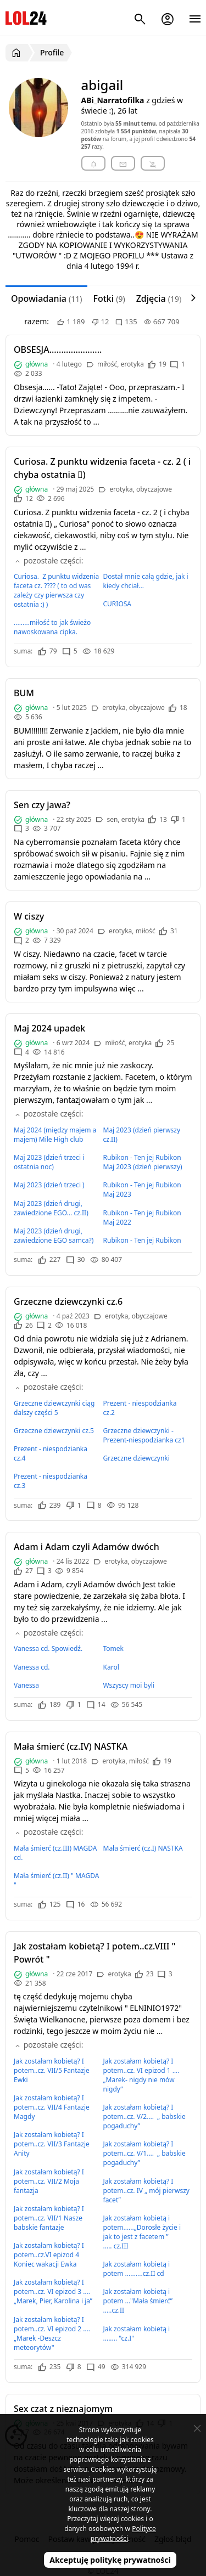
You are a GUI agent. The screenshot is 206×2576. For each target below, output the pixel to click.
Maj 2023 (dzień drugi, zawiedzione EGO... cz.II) (51, 1208)
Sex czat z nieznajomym (63, 2409)
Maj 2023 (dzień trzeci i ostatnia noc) (49, 1162)
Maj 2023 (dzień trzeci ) (49, 1185)
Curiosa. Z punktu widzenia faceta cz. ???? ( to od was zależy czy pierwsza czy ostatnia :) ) (56, 590)
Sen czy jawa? (42, 805)
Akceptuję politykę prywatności (110, 2560)
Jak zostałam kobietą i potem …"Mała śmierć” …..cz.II (138, 2301)
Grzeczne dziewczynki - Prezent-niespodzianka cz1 (144, 1435)
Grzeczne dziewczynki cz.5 (54, 1430)
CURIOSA (117, 603)
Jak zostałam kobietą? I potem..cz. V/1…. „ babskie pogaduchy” (144, 2153)
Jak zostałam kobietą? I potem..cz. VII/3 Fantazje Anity (52, 2144)
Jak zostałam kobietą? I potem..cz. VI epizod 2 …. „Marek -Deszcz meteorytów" (53, 2333)
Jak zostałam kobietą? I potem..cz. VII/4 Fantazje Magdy (52, 2107)
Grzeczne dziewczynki (136, 1458)
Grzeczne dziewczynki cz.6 (68, 1301)
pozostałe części (47, 560)
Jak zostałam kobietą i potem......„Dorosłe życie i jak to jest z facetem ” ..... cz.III (142, 2232)
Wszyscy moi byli (128, 1685)
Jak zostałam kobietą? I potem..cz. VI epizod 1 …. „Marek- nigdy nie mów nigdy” (142, 2075)
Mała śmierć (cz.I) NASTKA (143, 1848)
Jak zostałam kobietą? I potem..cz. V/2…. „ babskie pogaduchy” (144, 2116)
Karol (111, 1667)
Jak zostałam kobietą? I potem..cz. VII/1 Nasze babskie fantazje (49, 2218)
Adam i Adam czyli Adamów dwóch (86, 1547)
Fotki (109, 298)
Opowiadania (46, 298)
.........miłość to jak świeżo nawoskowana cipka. (52, 627)
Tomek (113, 1648)
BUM (24, 693)
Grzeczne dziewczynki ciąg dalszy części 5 (54, 1408)
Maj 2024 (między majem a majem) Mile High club (55, 1134)
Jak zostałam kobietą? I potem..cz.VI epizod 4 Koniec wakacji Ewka (49, 2255)
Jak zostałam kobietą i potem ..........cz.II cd (136, 2268)
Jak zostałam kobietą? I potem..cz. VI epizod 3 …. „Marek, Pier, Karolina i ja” (53, 2292)
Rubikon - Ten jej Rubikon (142, 1240)
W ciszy (29, 916)
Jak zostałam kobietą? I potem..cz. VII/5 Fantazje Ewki (52, 2070)
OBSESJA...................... (58, 349)
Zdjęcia (159, 298)
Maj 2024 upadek (49, 1028)
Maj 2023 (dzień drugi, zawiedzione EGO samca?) (53, 1235)
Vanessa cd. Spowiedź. (48, 1648)
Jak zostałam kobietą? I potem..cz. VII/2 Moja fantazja (49, 2181)
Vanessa (26, 1685)
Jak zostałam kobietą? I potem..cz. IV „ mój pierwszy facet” (146, 2191)
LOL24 (26, 18)
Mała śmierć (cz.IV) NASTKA (70, 1746)
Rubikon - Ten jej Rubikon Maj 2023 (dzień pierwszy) (142, 1162)
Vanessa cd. (32, 1667)
